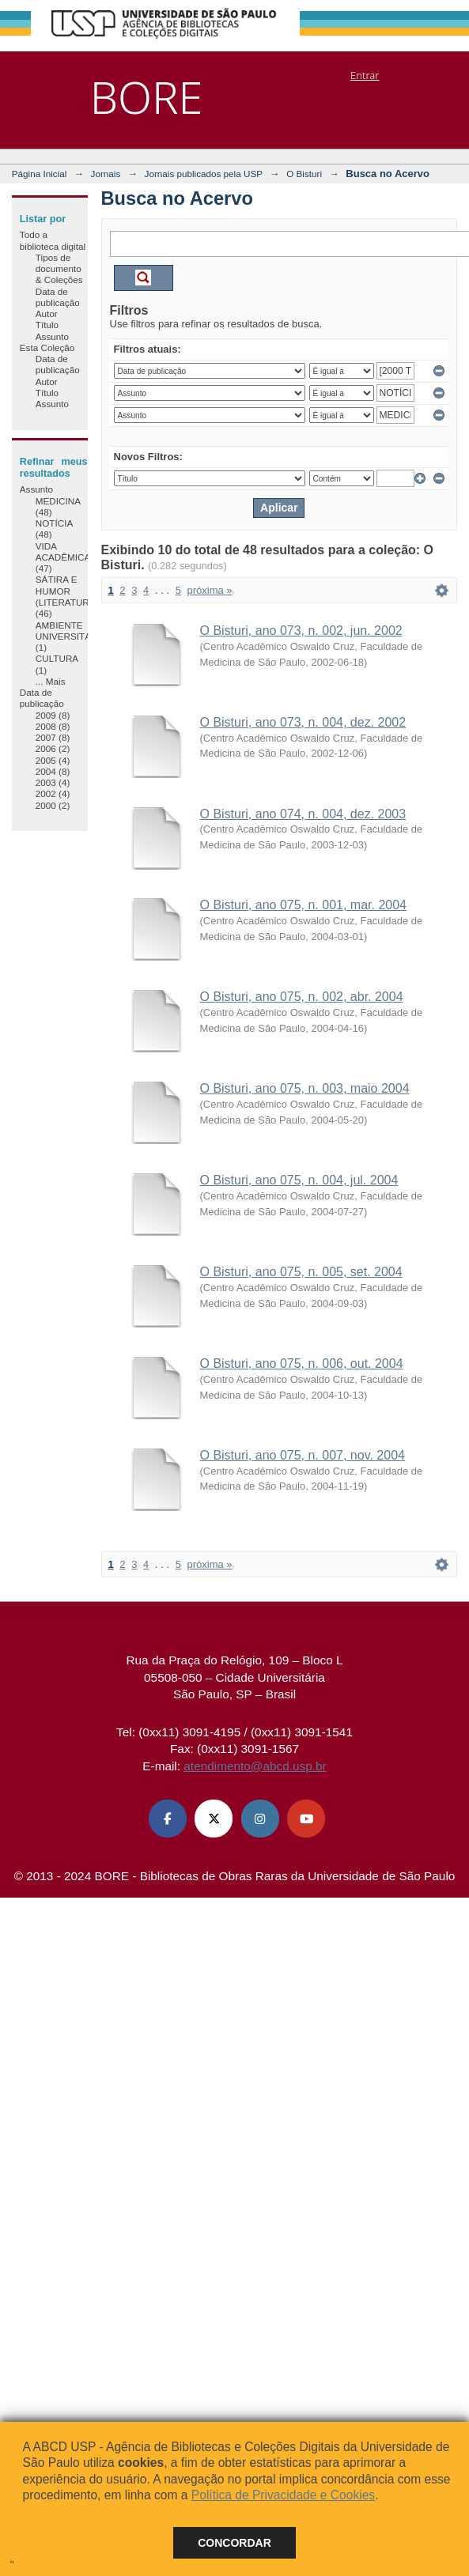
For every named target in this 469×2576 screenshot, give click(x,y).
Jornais (106, 173)
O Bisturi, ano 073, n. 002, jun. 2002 (301, 630)
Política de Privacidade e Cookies (283, 2495)
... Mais (51, 681)
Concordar (234, 2542)
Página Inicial (39, 173)
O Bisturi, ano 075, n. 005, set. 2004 (301, 1272)
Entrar (364, 75)
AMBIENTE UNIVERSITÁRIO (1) (72, 636)
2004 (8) (53, 771)
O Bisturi (304, 173)
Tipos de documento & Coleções (59, 268)
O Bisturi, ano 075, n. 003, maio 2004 (305, 1088)
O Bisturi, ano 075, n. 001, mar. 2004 (303, 905)
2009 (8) (53, 715)
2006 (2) (53, 748)
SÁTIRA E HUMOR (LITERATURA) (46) (67, 596)
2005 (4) (53, 760)
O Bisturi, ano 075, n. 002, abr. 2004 (301, 996)
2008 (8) (53, 726)
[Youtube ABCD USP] (306, 1819)
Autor (47, 313)
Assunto (52, 336)
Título (47, 324)
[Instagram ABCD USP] (260, 1819)
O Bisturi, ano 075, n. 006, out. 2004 (301, 1363)
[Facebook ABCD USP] (168, 1819)
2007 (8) (53, 737)
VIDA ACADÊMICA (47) (63, 557)
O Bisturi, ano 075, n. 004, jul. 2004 (299, 1180)
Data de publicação (58, 297)
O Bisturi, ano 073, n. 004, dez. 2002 (303, 722)
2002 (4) (53, 793)
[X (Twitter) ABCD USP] (214, 1819)
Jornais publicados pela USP (204, 173)
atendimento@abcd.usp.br (254, 1766)
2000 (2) (53, 805)
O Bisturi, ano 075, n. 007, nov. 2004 (302, 1455)
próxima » (209, 590)
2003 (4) (53, 782)
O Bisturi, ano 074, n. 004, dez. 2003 (303, 814)
